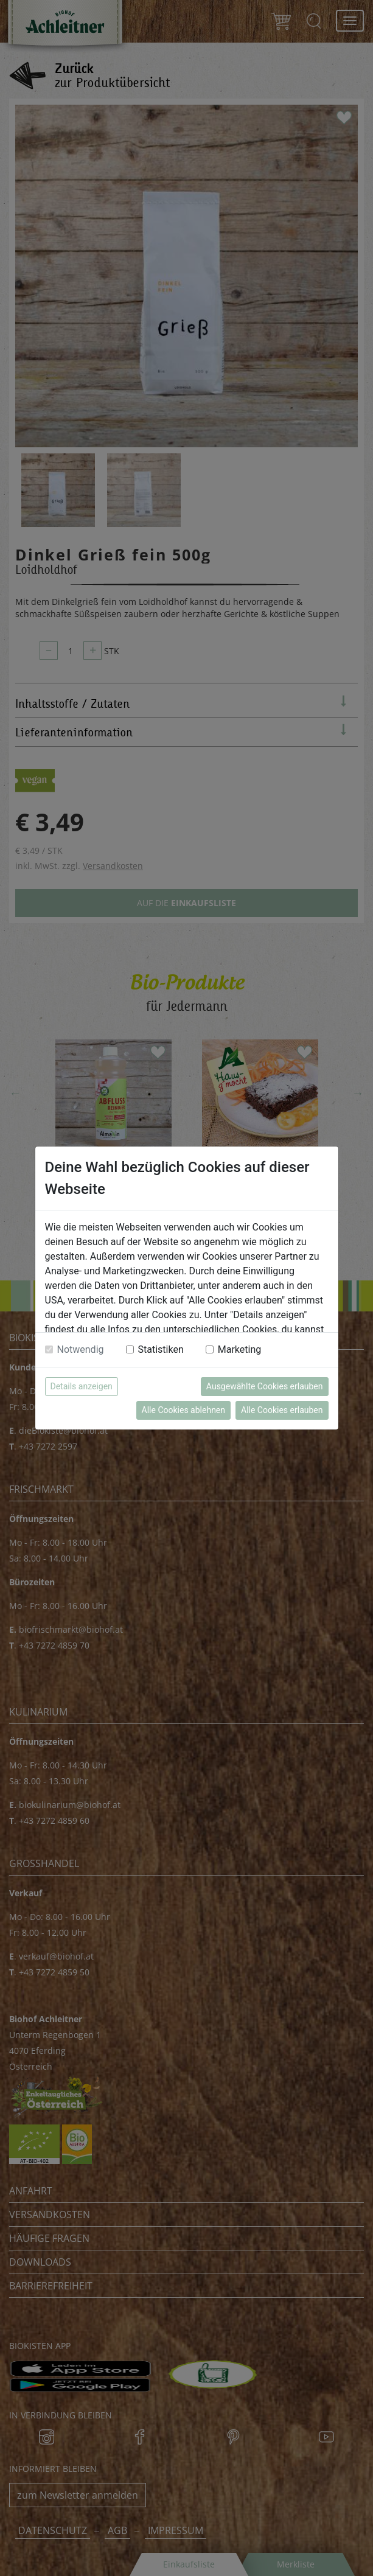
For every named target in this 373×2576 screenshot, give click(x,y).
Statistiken (161, 1349)
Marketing (239, 1349)
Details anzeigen (82, 1386)
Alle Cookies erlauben (281, 1410)
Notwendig (80, 1349)
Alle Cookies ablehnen (183, 1410)
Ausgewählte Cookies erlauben (264, 1386)
